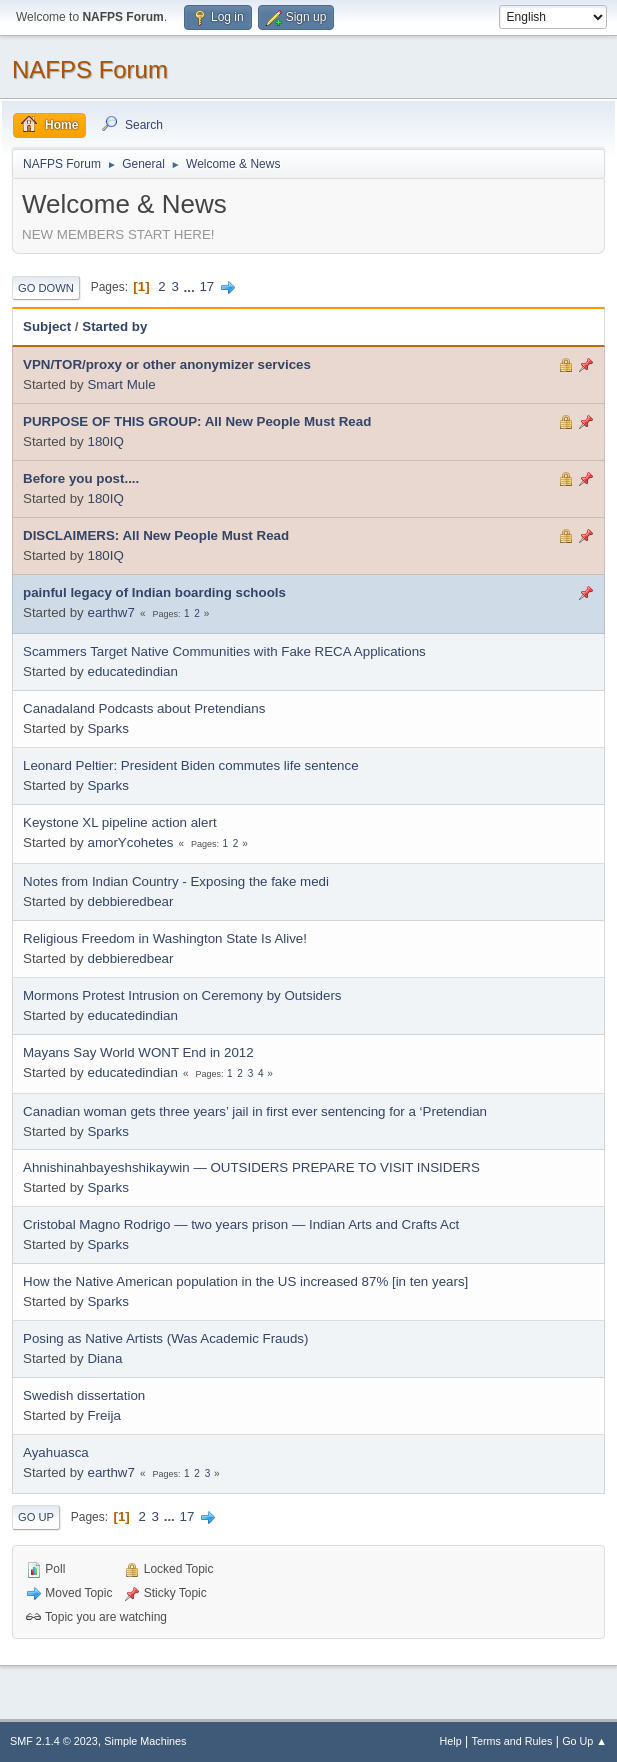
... (191, 286)
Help (451, 1741)
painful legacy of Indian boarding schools (154, 592)
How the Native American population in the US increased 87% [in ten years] (245, 1281)
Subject (47, 326)
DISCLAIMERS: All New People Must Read (156, 535)
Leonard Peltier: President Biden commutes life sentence (191, 765)
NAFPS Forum (90, 69)
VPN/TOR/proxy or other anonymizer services (167, 364)
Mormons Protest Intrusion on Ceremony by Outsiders (182, 995)
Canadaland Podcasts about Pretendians (144, 708)
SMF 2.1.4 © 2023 (54, 1741)
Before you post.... (81, 478)
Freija (103, 1415)
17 (206, 286)
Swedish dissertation (84, 1395)
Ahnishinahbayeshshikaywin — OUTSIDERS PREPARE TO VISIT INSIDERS (251, 1167)
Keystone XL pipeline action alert (120, 822)
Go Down (46, 288)
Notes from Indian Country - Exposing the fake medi (176, 881)
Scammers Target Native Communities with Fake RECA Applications (224, 651)
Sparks (107, 728)
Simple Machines (145, 1741)
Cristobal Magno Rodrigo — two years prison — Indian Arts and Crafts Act (241, 1224)
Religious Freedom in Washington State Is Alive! (165, 938)
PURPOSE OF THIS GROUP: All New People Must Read (197, 421)
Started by (114, 326)
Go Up (36, 1517)
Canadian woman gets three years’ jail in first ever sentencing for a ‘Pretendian (255, 1111)
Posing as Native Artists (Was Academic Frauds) (165, 1338)
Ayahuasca (56, 1452)
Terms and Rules (512, 1741)
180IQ (105, 441)
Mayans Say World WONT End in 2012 (138, 1052)
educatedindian (132, 671)
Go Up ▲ (584, 1741)
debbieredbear (130, 901)
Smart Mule (121, 384)
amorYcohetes (130, 842)
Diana (104, 1358)
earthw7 (110, 612)
